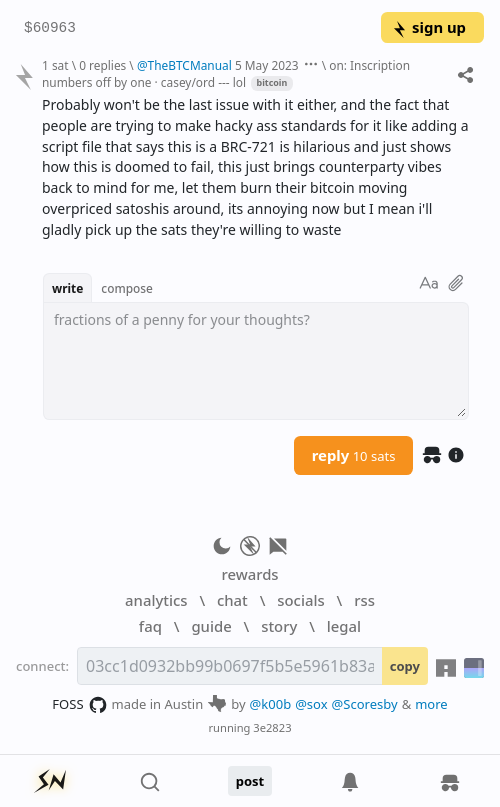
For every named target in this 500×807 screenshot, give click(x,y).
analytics (156, 600)
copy (405, 666)
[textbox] (256, 361)
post (250, 781)
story (279, 626)
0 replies (102, 65)
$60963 (50, 28)
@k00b (271, 704)
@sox (311, 704)
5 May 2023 (267, 65)
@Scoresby (365, 704)
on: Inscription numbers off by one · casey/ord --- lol (226, 73)
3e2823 (272, 727)
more (431, 704)
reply (354, 455)
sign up (428, 27)
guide (211, 626)
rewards (249, 574)
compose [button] (127, 288)
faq (150, 626)
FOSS (79, 705)
